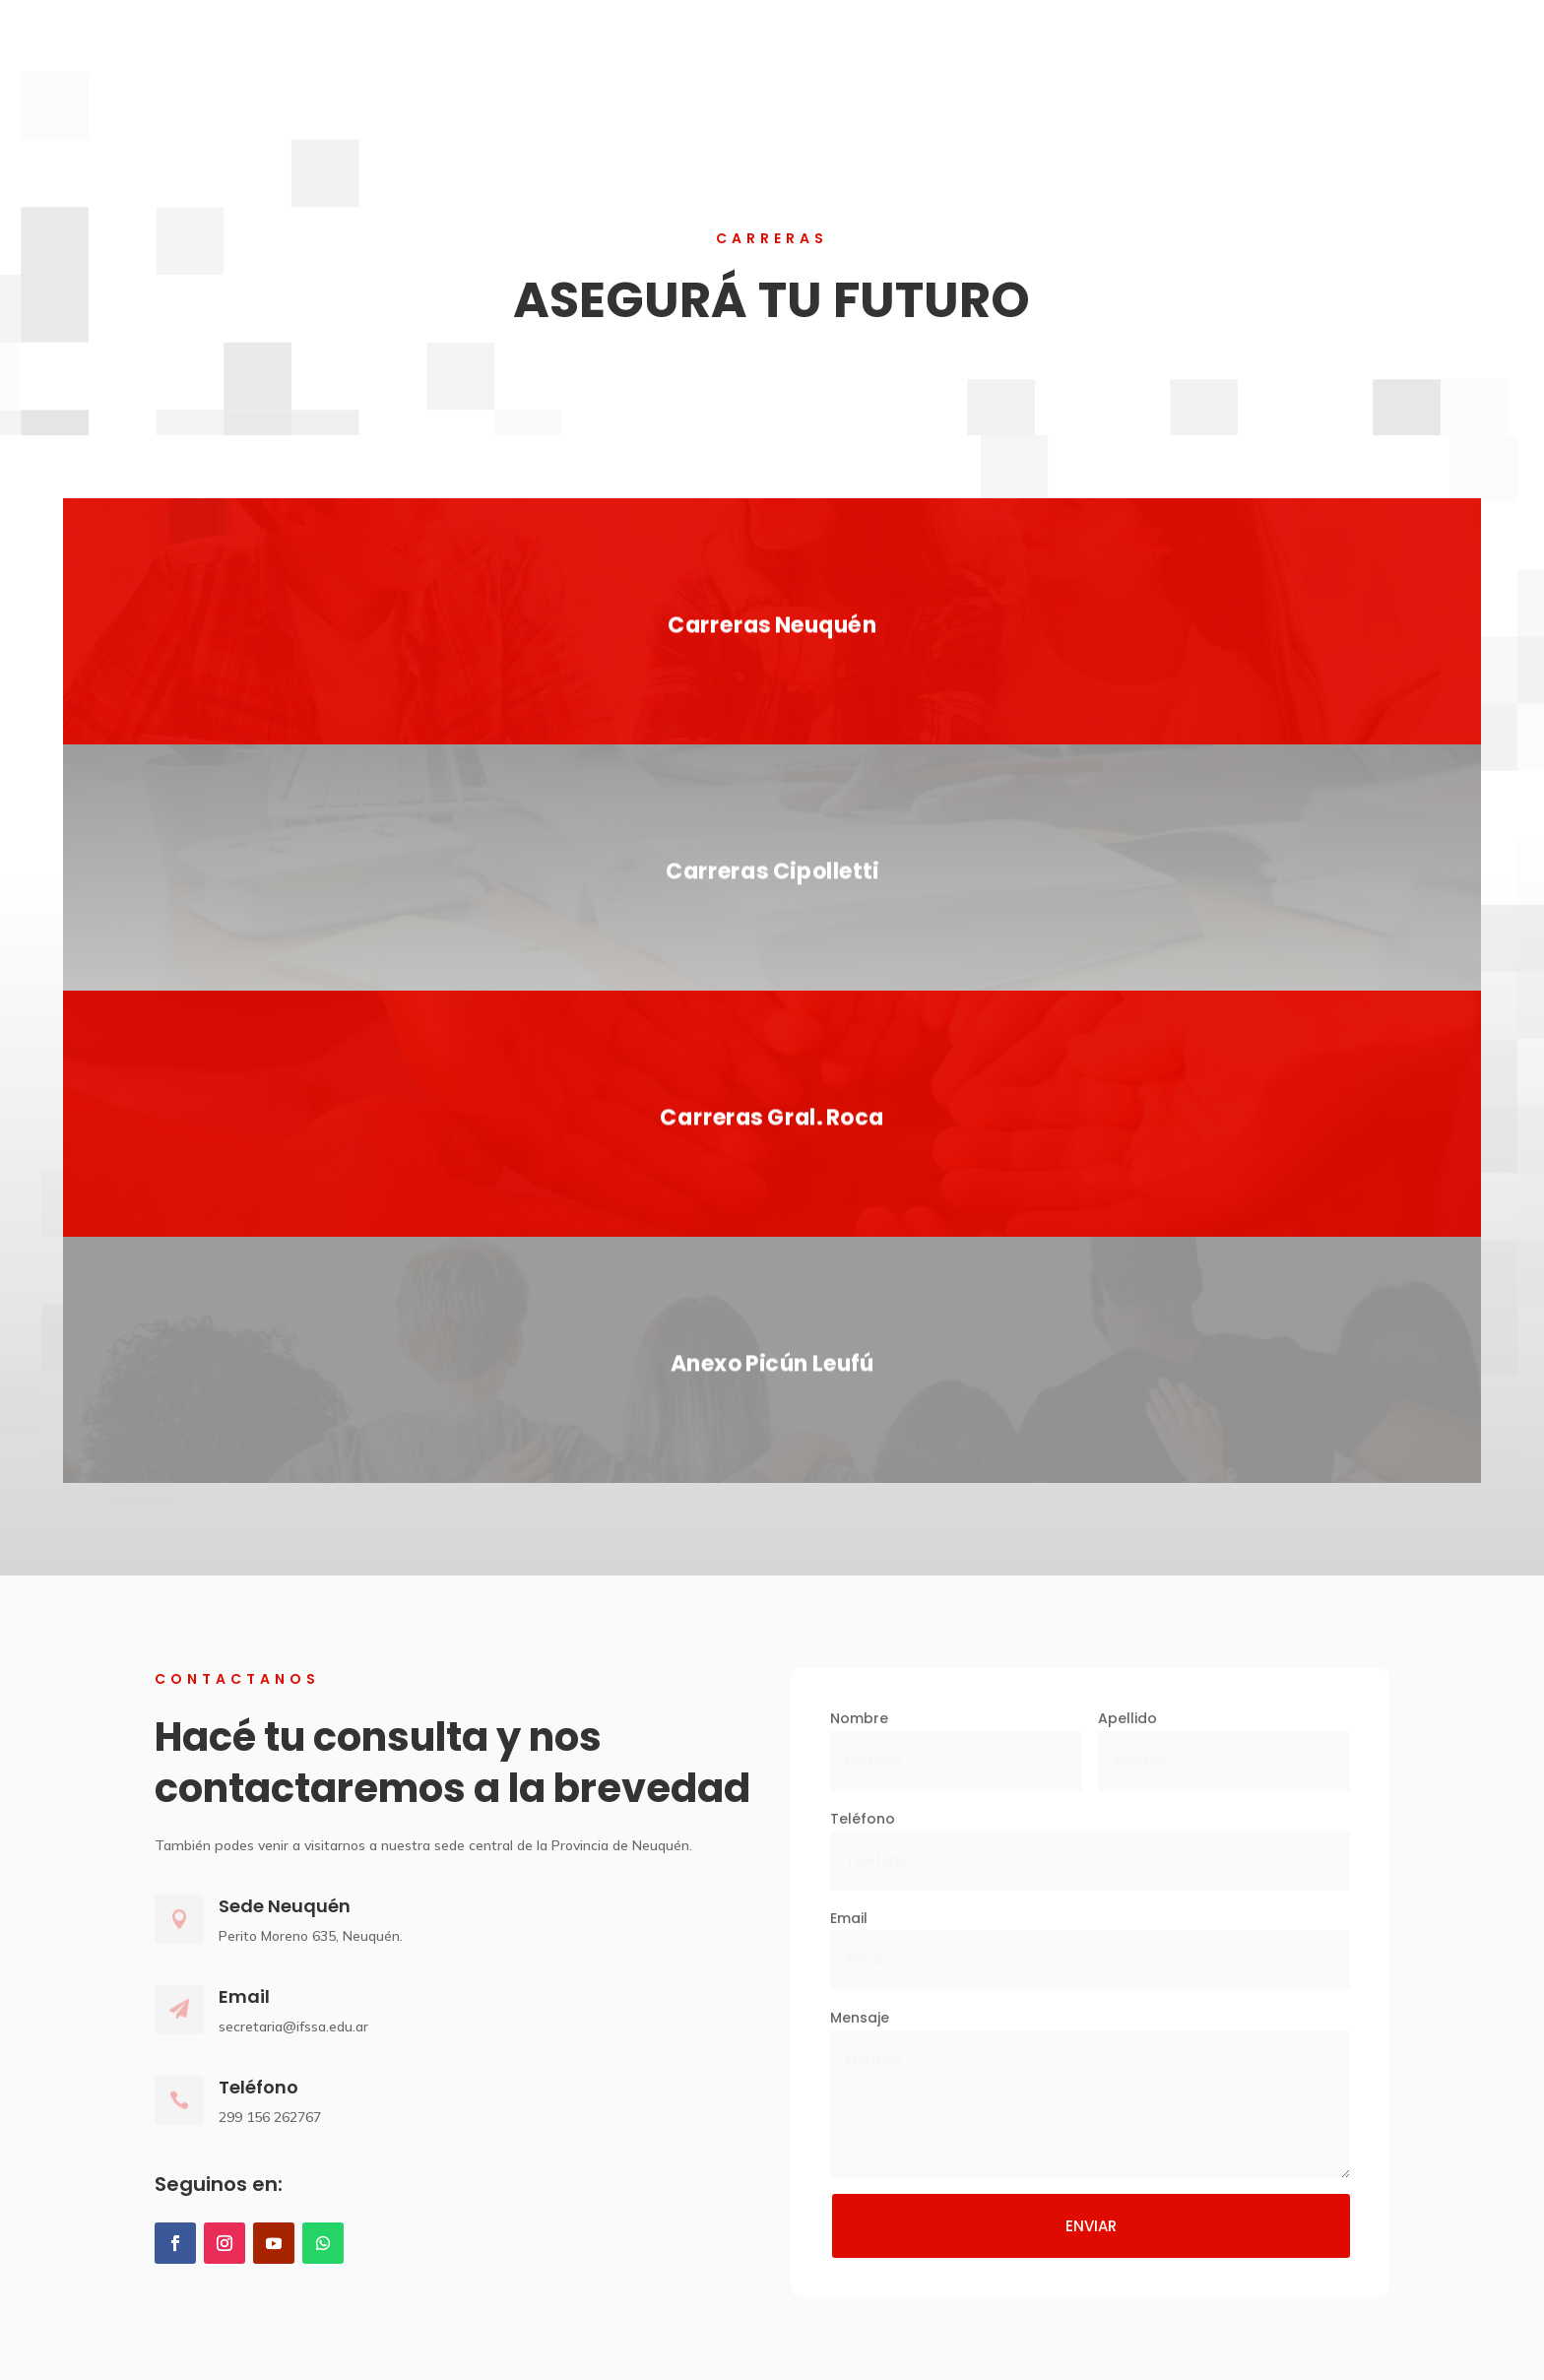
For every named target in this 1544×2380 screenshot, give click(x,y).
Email (849, 1918)
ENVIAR (1091, 2226)
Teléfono (862, 1819)
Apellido (1127, 1718)
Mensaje (859, 2017)
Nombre (859, 1718)
